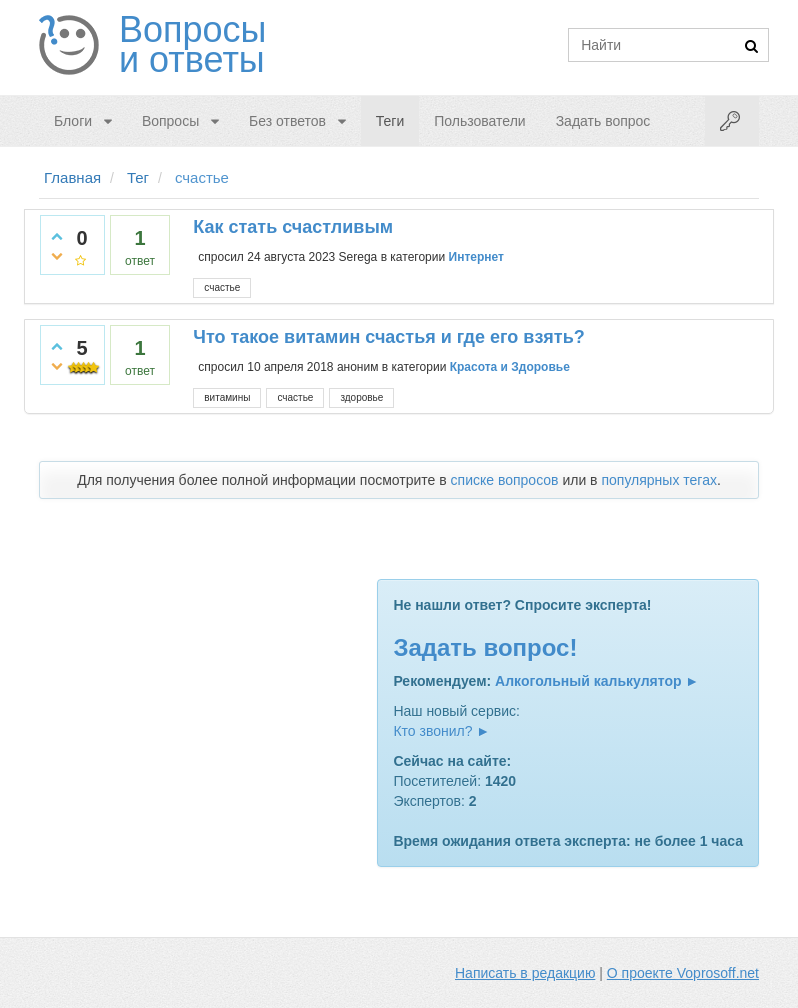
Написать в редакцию (525, 973)
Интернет (476, 257)
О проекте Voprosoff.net (683, 973)
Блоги (73, 121)
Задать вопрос (603, 121)
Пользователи (479, 121)
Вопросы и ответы (192, 45)
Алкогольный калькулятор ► (597, 681)
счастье (222, 287)
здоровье (361, 397)
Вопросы (170, 121)
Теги (390, 121)
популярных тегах (659, 480)
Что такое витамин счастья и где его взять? (388, 337)
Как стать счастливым (293, 227)
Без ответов (287, 121)
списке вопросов (505, 480)
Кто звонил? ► (441, 731)
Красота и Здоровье (510, 367)
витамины (227, 397)
